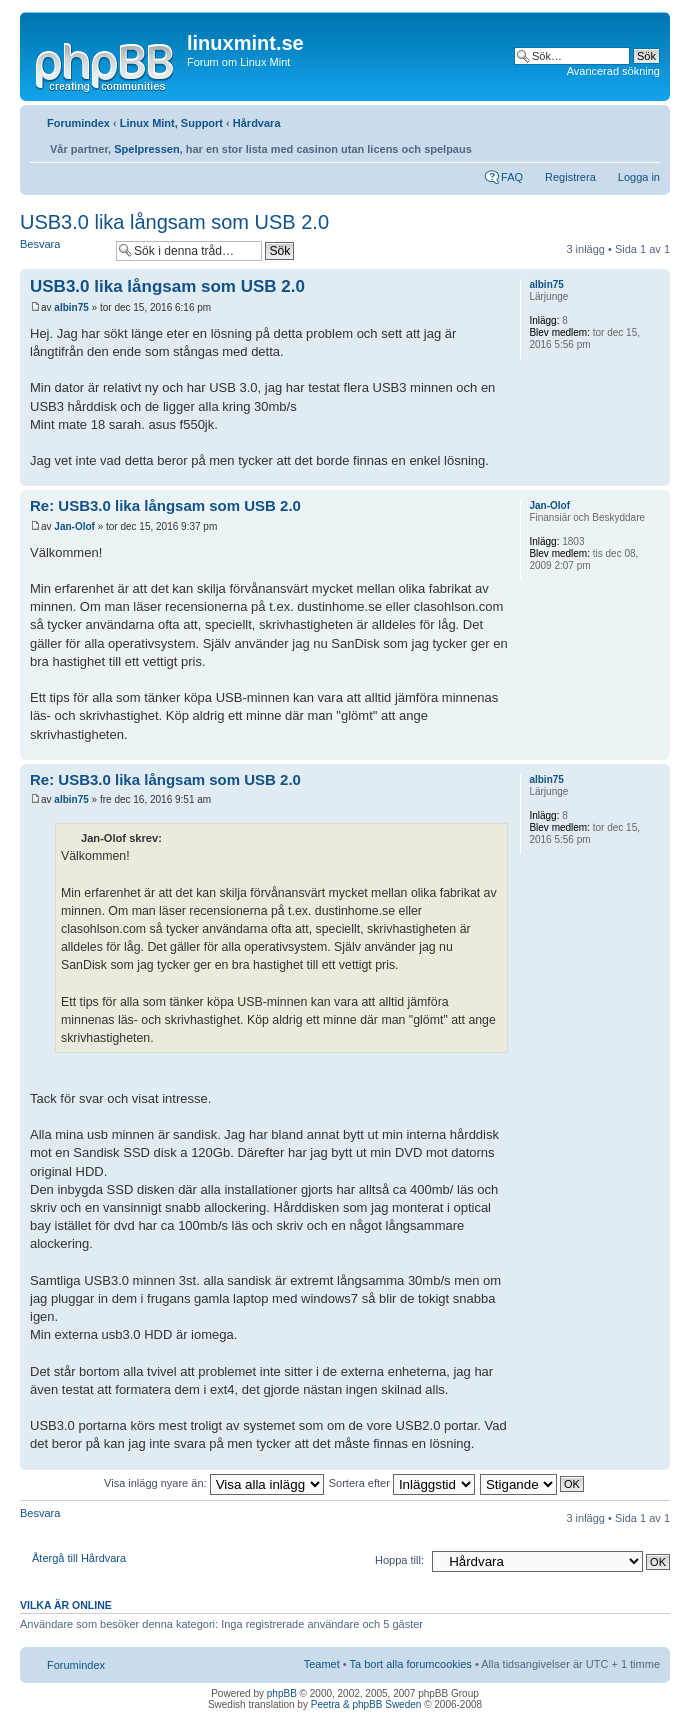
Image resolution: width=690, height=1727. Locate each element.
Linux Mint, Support (171, 123)
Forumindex (78, 123)
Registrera (570, 177)
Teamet (322, 1664)
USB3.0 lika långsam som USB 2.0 (174, 222)
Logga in (639, 177)
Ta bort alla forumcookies (411, 1664)
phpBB (282, 1693)
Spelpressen (146, 149)
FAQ (512, 177)
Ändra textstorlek (645, 144)
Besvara (63, 250)
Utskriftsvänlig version (615, 144)
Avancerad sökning (613, 71)
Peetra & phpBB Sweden (366, 1704)
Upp (654, 475)
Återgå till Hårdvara (79, 1558)
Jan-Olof (74, 526)
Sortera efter (402, 1483)
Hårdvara (257, 123)
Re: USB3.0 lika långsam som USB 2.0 (165, 505)
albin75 (71, 307)
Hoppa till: (399, 1560)
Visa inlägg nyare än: (214, 1483)
